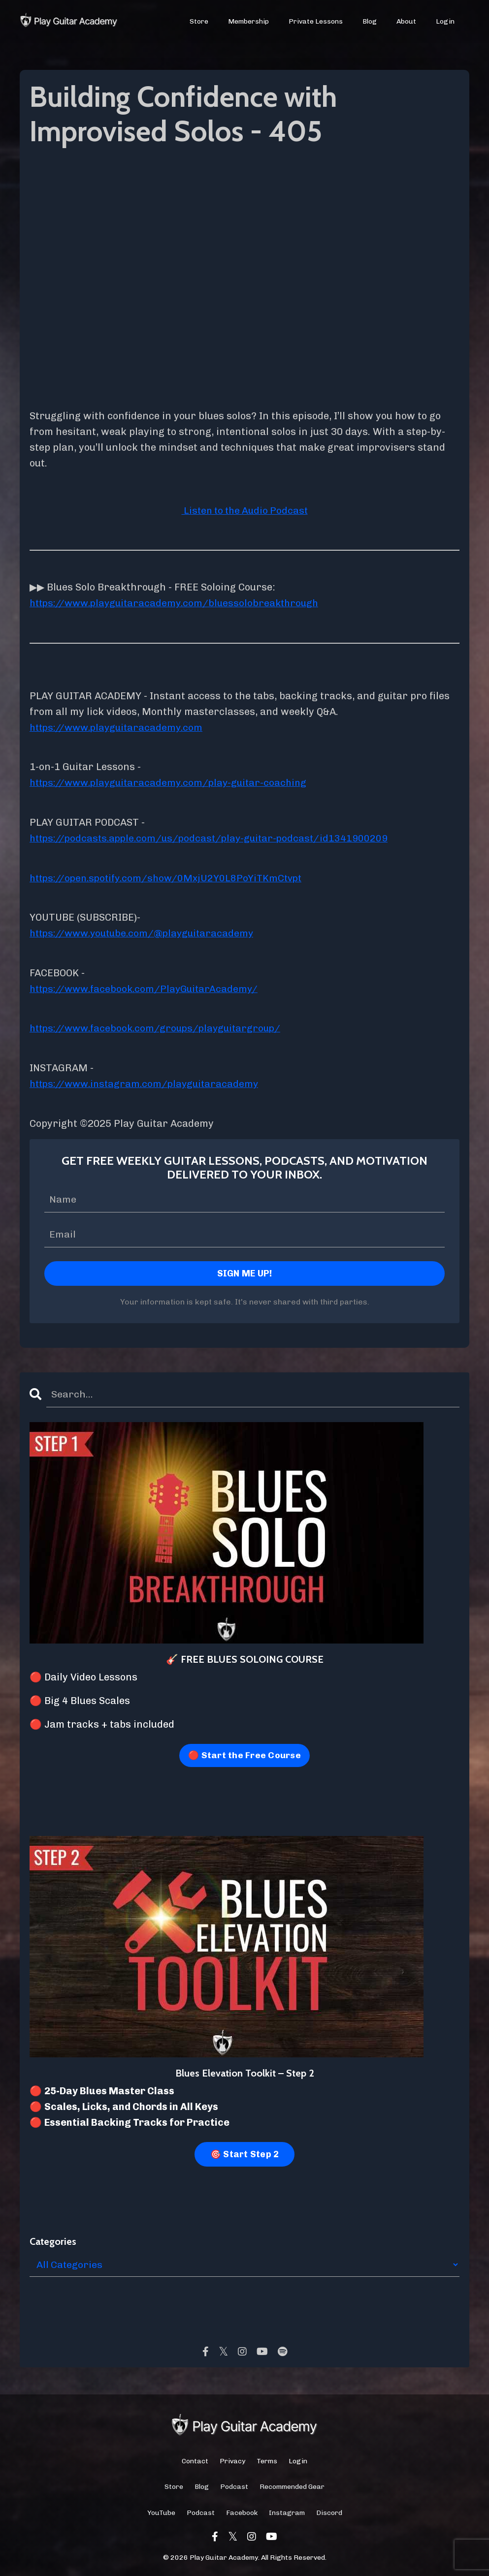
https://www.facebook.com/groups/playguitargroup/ (160, 1026)
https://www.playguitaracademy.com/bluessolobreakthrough (179, 603)
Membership (248, 21)
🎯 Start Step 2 (244, 2151)
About (406, 21)
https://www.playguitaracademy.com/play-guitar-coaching (173, 782)
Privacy (232, 2459)
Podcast (234, 2485)
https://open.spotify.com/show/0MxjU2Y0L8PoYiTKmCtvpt (171, 876)
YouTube (161, 2510)
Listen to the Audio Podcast (245, 510)
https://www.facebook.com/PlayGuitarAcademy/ (148, 987)
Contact (195, 2459)
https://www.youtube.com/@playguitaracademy (146, 931)
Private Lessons (316, 21)
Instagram (287, 2510)
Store (199, 21)
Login (445, 21)
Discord (329, 2510)
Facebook (242, 2510)
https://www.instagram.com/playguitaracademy (148, 1081)
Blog (369, 21)
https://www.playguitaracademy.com (120, 727)
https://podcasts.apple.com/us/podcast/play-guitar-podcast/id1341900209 (213, 837)
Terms (267, 2459)
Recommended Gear (292, 2485)
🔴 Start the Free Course (244, 1753)
